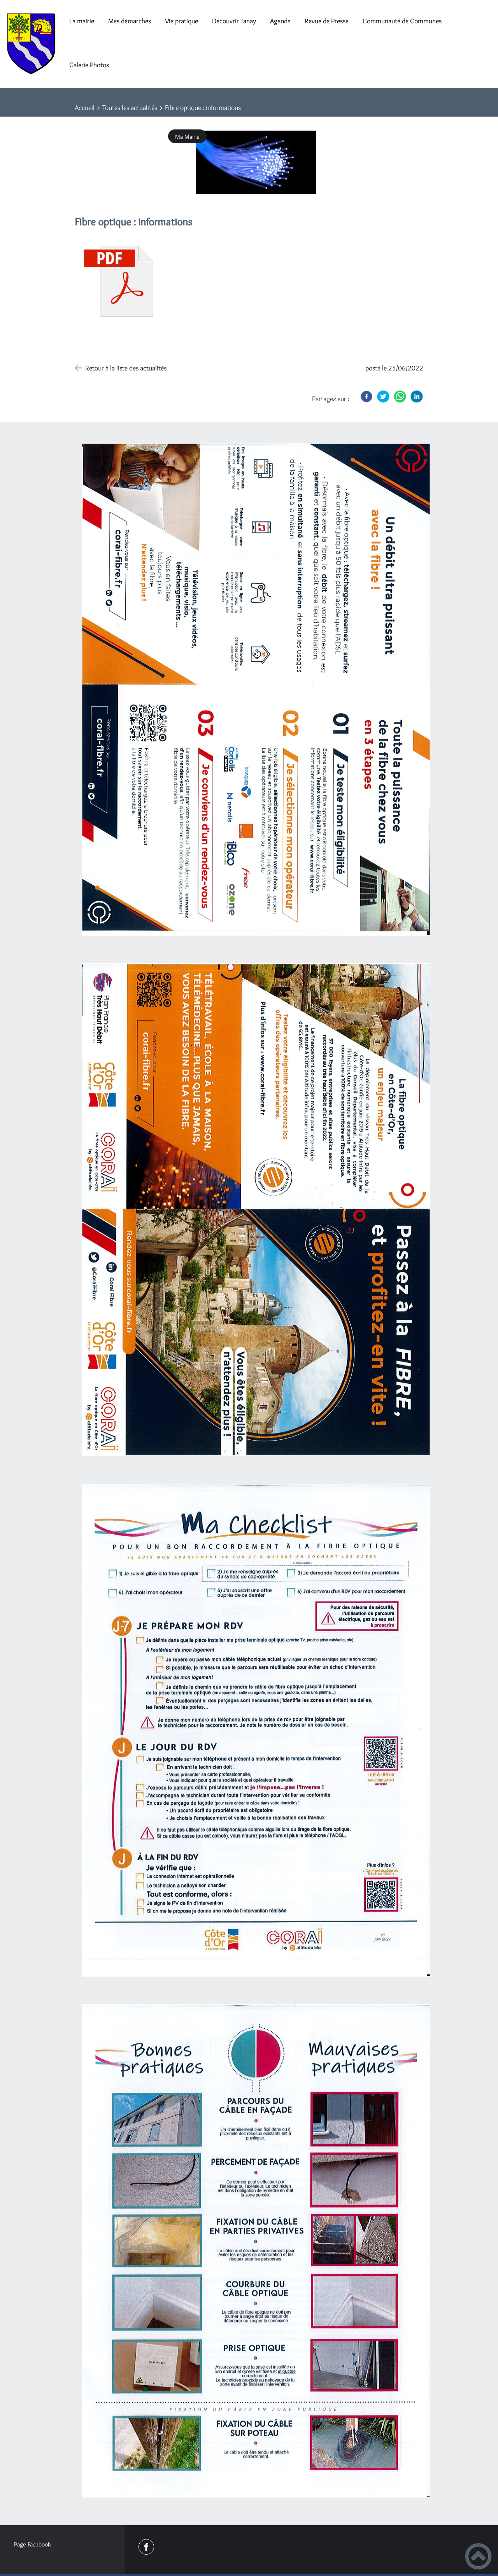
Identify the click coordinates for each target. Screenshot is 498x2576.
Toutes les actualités (129, 107)
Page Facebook (32, 2544)
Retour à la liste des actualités (126, 368)
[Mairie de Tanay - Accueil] (31, 43)
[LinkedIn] (416, 396)
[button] (478, 2556)
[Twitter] (383, 396)
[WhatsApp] (400, 396)
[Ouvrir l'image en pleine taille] (256, 163)
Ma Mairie (187, 136)
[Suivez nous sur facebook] (146, 2547)
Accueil (85, 107)
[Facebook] (366, 396)
